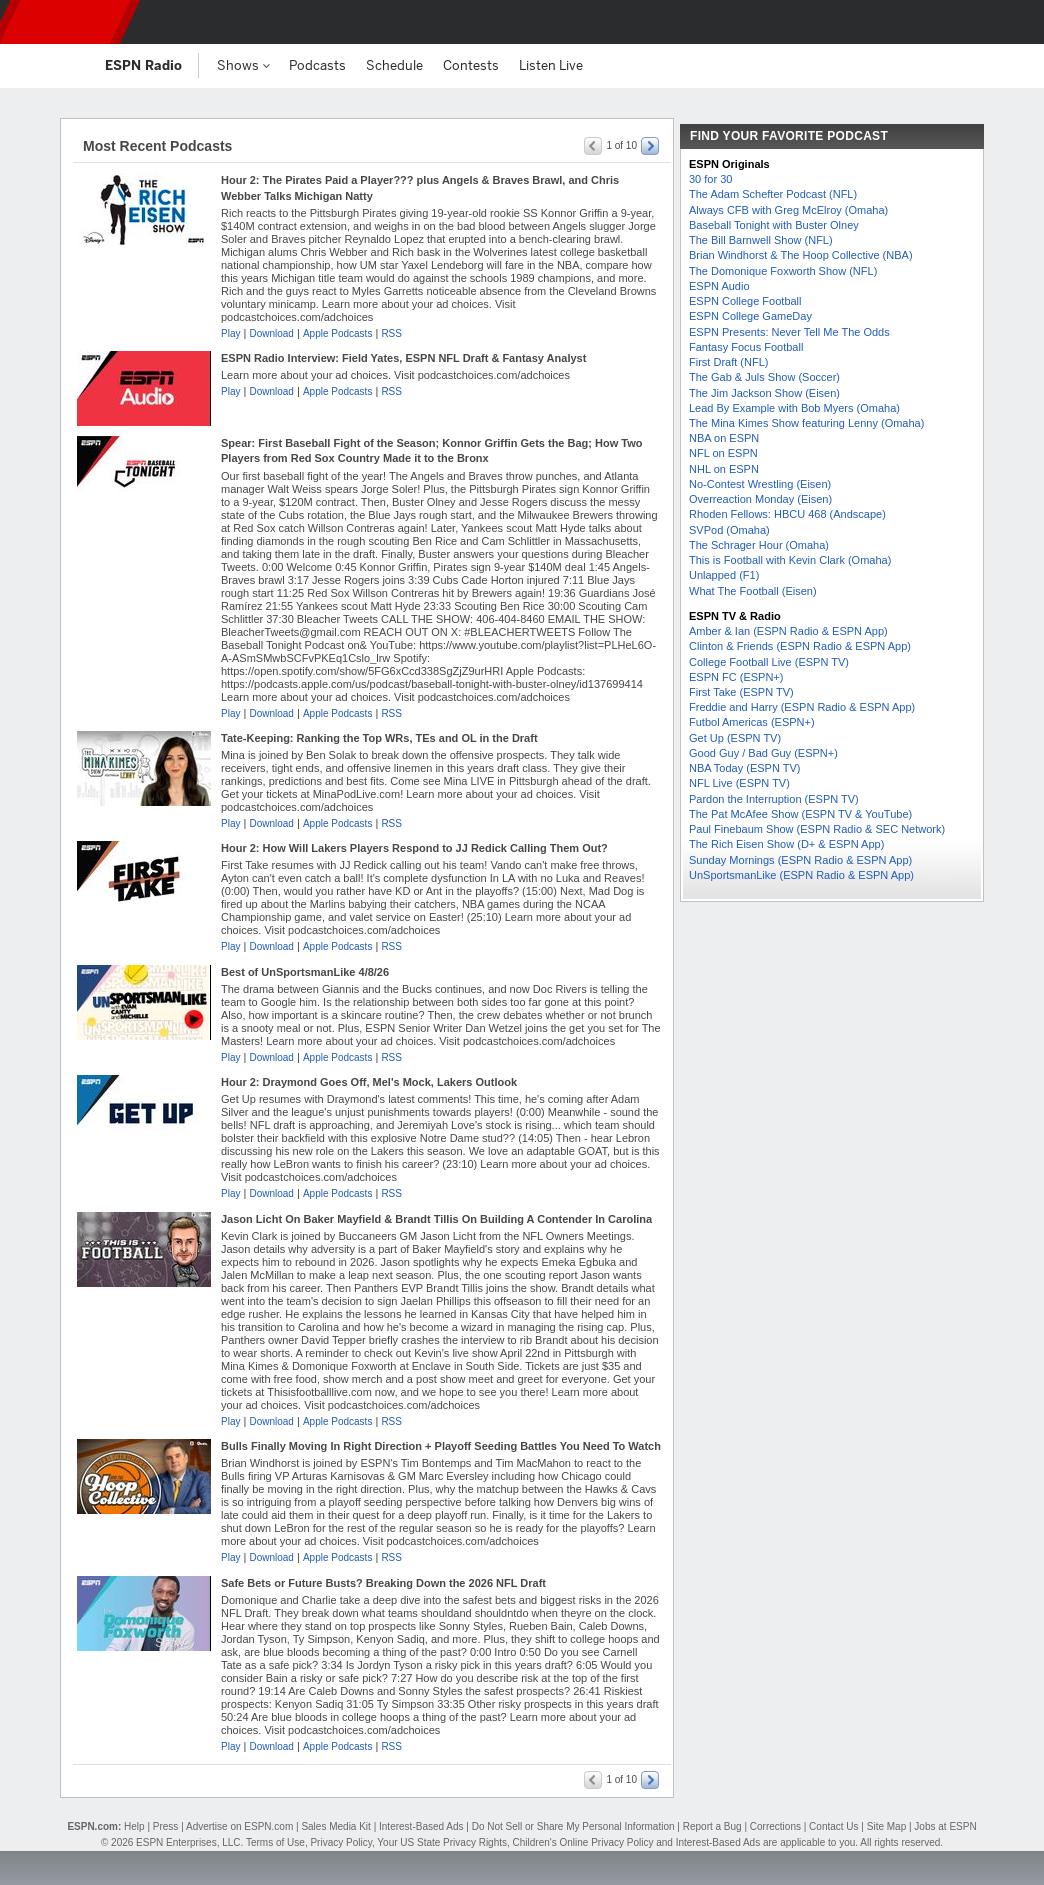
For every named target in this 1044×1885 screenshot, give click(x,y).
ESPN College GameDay (750, 316)
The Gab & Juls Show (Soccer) (764, 377)
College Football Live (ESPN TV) (769, 662)
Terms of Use (275, 1842)
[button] (1012, 22)
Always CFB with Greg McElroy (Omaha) (788, 210)
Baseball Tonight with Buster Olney (774, 225)
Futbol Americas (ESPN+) (752, 722)
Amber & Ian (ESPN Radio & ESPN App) (788, 631)
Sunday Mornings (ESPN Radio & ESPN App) (800, 860)
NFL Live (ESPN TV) (739, 783)
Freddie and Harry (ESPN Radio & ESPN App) (802, 707)
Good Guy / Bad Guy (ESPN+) (763, 753)
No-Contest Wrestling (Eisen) (760, 484)
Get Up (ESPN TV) (735, 738)
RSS (391, 333)
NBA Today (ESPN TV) (744, 768)
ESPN (65, 22)
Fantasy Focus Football (746, 347)
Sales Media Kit (335, 1826)
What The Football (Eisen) (753, 591)
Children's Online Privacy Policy (583, 1842)
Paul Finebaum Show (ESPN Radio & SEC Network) (817, 829)
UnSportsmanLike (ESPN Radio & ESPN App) (801, 875)
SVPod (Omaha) (729, 530)
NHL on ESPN (724, 469)
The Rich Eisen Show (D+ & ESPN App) (786, 844)
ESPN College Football (745, 301)
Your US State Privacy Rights (442, 1842)
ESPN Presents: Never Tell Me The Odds (789, 332)
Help (134, 1826)
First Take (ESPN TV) (741, 692)
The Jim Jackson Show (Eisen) (764, 393)
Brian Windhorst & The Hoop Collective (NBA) (801, 255)
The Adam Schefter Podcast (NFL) (773, 194)
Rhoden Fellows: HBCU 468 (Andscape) (787, 514)
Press (166, 1826)
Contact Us (833, 1826)
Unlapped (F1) (724, 575)
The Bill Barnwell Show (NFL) (761, 240)
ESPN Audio (719, 286)
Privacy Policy (341, 1842)
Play (230, 333)
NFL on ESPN (723, 453)
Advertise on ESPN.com (239, 1826)
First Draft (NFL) (728, 362)
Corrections (775, 1826)
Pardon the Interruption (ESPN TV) (774, 799)
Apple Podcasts (338, 333)
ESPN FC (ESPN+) (736, 677)
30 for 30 (710, 179)
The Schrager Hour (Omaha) (759, 545)
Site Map (886, 1826)
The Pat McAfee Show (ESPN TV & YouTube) (800, 814)
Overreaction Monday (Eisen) (760, 499)
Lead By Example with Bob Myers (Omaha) (794, 408)
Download (271, 333)
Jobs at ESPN (945, 1826)
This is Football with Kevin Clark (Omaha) (790, 560)
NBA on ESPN (724, 438)
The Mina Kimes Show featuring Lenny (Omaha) (806, 423)
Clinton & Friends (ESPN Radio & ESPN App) (800, 646)
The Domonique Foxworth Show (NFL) (783, 271)
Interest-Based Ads (421, 1826)
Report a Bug (712, 1826)
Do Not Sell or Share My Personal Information (573, 1826)
